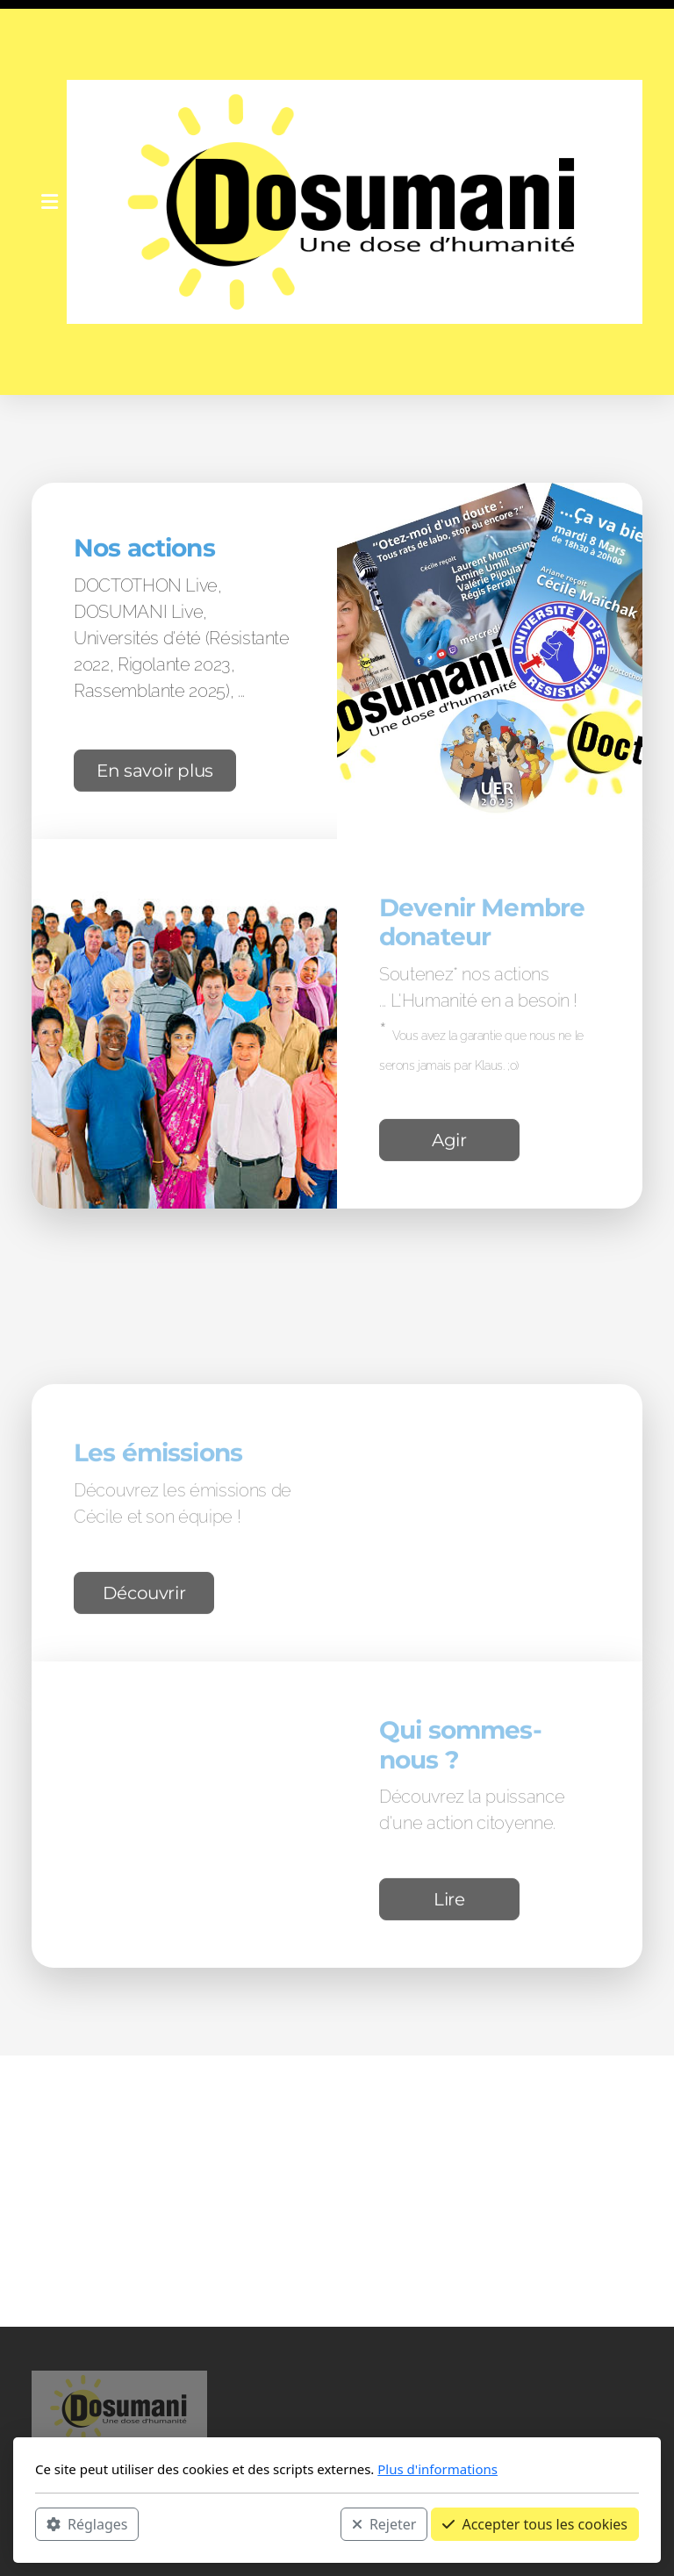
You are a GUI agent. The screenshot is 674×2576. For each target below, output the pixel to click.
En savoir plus (155, 773)
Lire (449, 1902)
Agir (449, 1142)
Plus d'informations (437, 2469)
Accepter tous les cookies (534, 2524)
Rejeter (384, 2524)
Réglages (87, 2524)
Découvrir (144, 1595)
